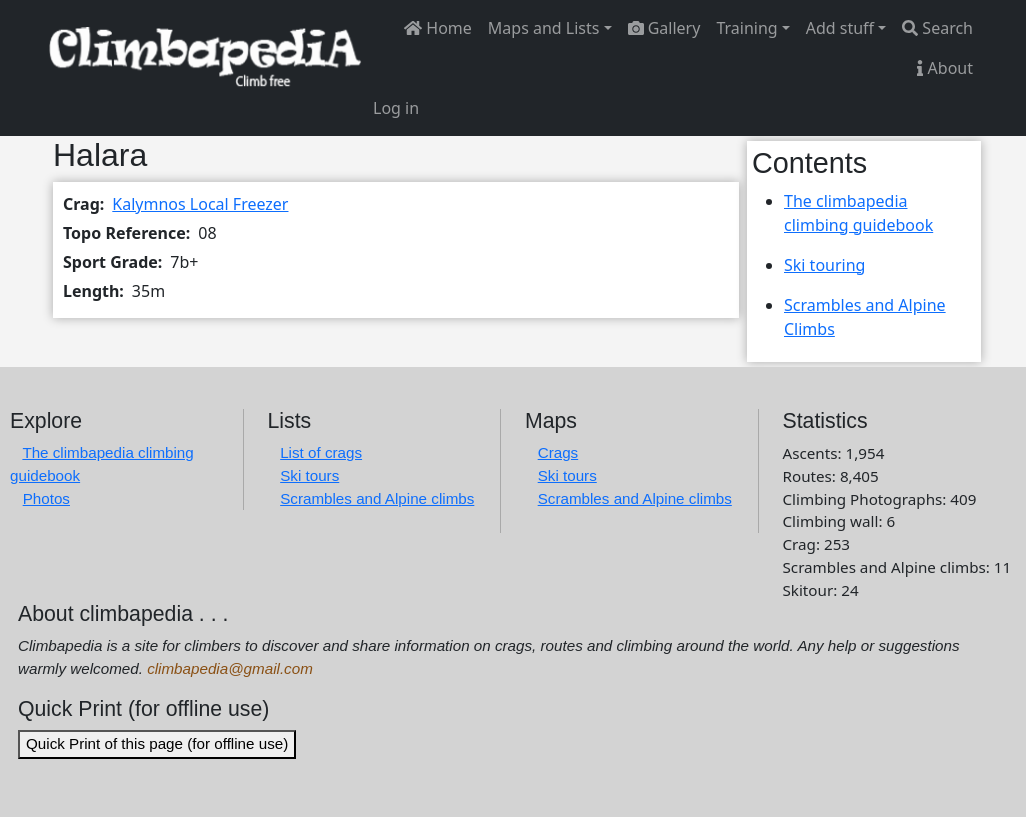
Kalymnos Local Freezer (200, 204)
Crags (558, 452)
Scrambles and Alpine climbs (377, 498)
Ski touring (824, 265)
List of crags (321, 452)
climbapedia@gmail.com (230, 668)
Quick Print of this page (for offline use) (157, 743)
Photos (46, 498)
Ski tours (309, 475)
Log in (396, 108)
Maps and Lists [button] (544, 28)
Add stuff (840, 28)
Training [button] (746, 28)
